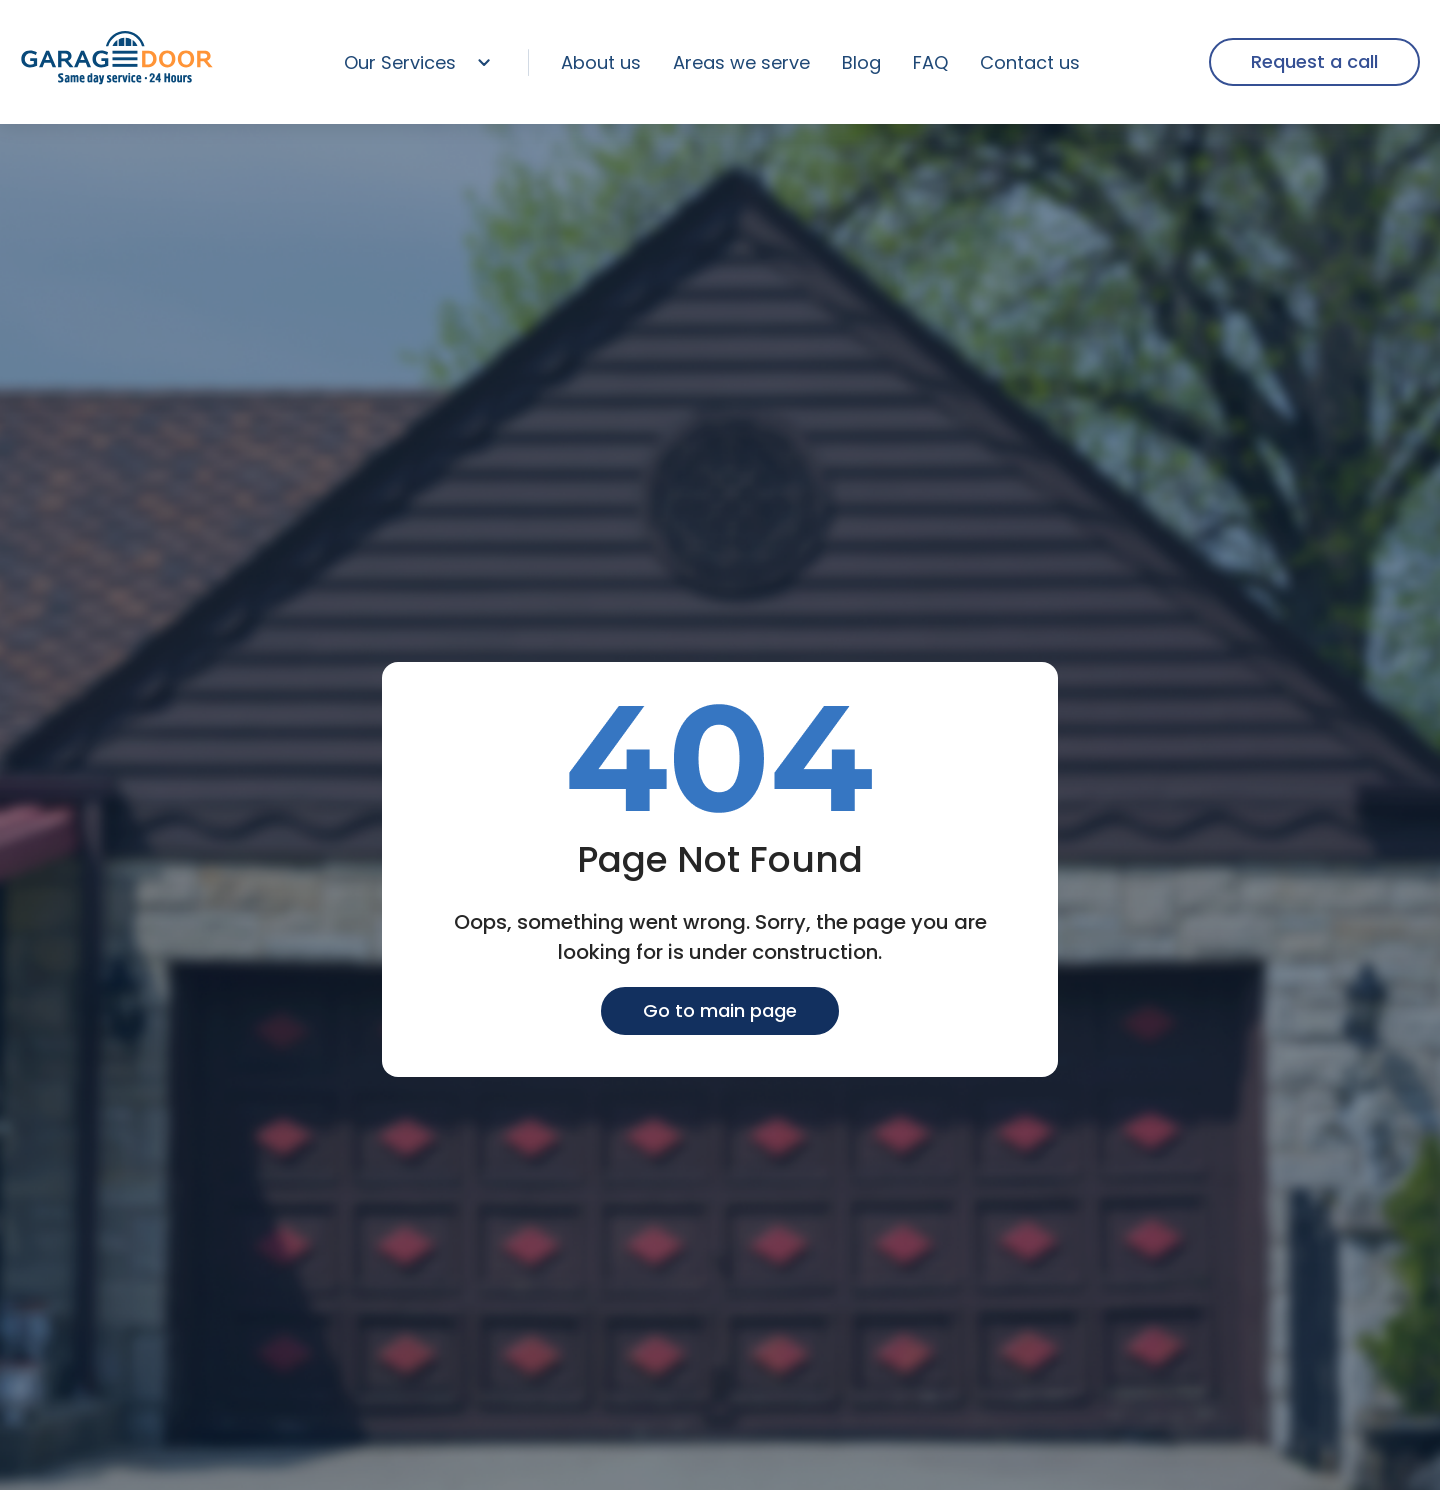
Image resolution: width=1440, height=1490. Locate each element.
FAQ (930, 62)
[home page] (117, 80)
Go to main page (720, 1010)
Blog (861, 62)
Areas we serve (741, 62)
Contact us (1030, 62)
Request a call (1314, 61)
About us (601, 62)
